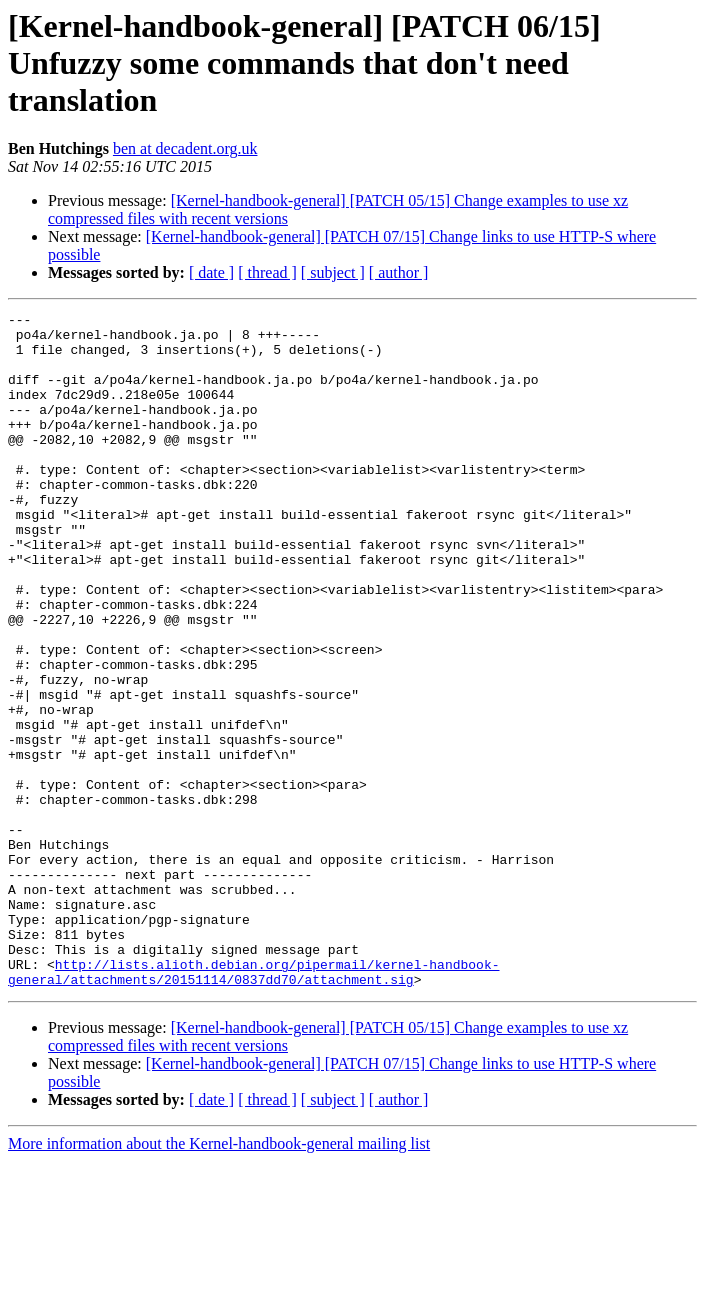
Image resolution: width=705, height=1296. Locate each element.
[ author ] (399, 272)
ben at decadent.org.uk (185, 148)
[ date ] (211, 272)
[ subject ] (333, 272)
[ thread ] (267, 272)
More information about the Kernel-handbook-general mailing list (219, 1278)
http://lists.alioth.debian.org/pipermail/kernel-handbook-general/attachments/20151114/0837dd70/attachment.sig (253, 1105)
